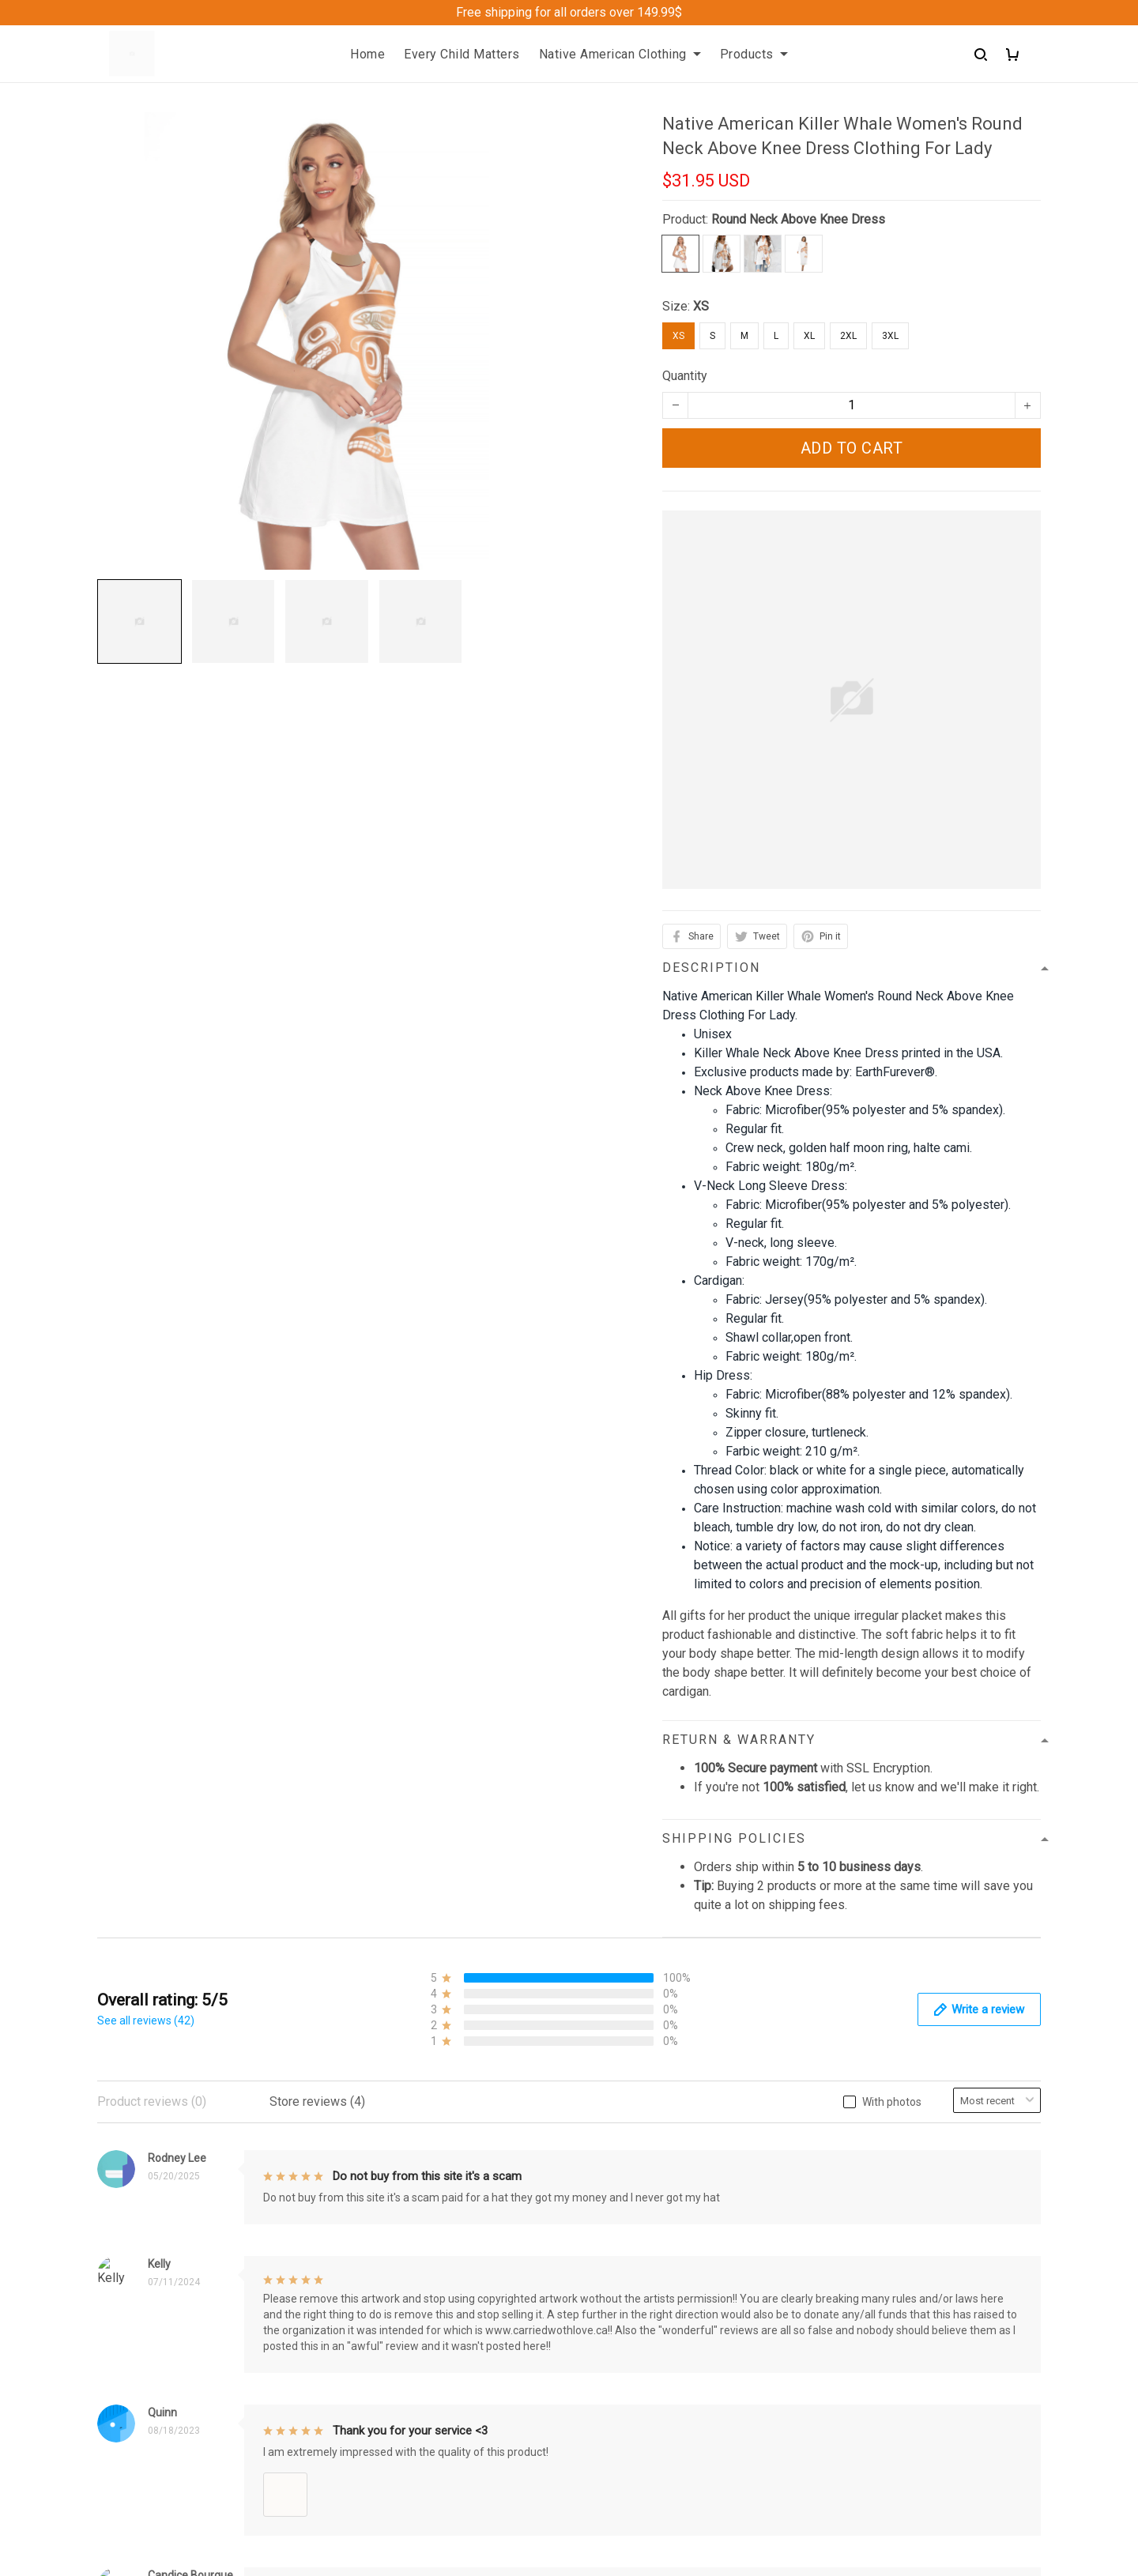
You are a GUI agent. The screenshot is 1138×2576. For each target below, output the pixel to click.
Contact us (369, 2162)
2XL (848, 335)
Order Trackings (383, 2189)
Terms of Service (629, 2216)
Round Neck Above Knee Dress (798, 219)
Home (367, 54)
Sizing (357, 2242)
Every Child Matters (462, 54)
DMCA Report (771, 2564)
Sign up (1001, 2186)
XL (809, 335)
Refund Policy (620, 2162)
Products (754, 54)
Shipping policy (624, 2189)
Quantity (684, 375)
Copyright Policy (627, 2242)
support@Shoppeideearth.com (181, 2481)
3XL (890, 335)
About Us (365, 2135)
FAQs (355, 2216)
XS (701, 306)
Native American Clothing (620, 54)
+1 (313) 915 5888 (148, 2459)
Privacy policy (620, 2135)
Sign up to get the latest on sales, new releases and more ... (929, 2145)
